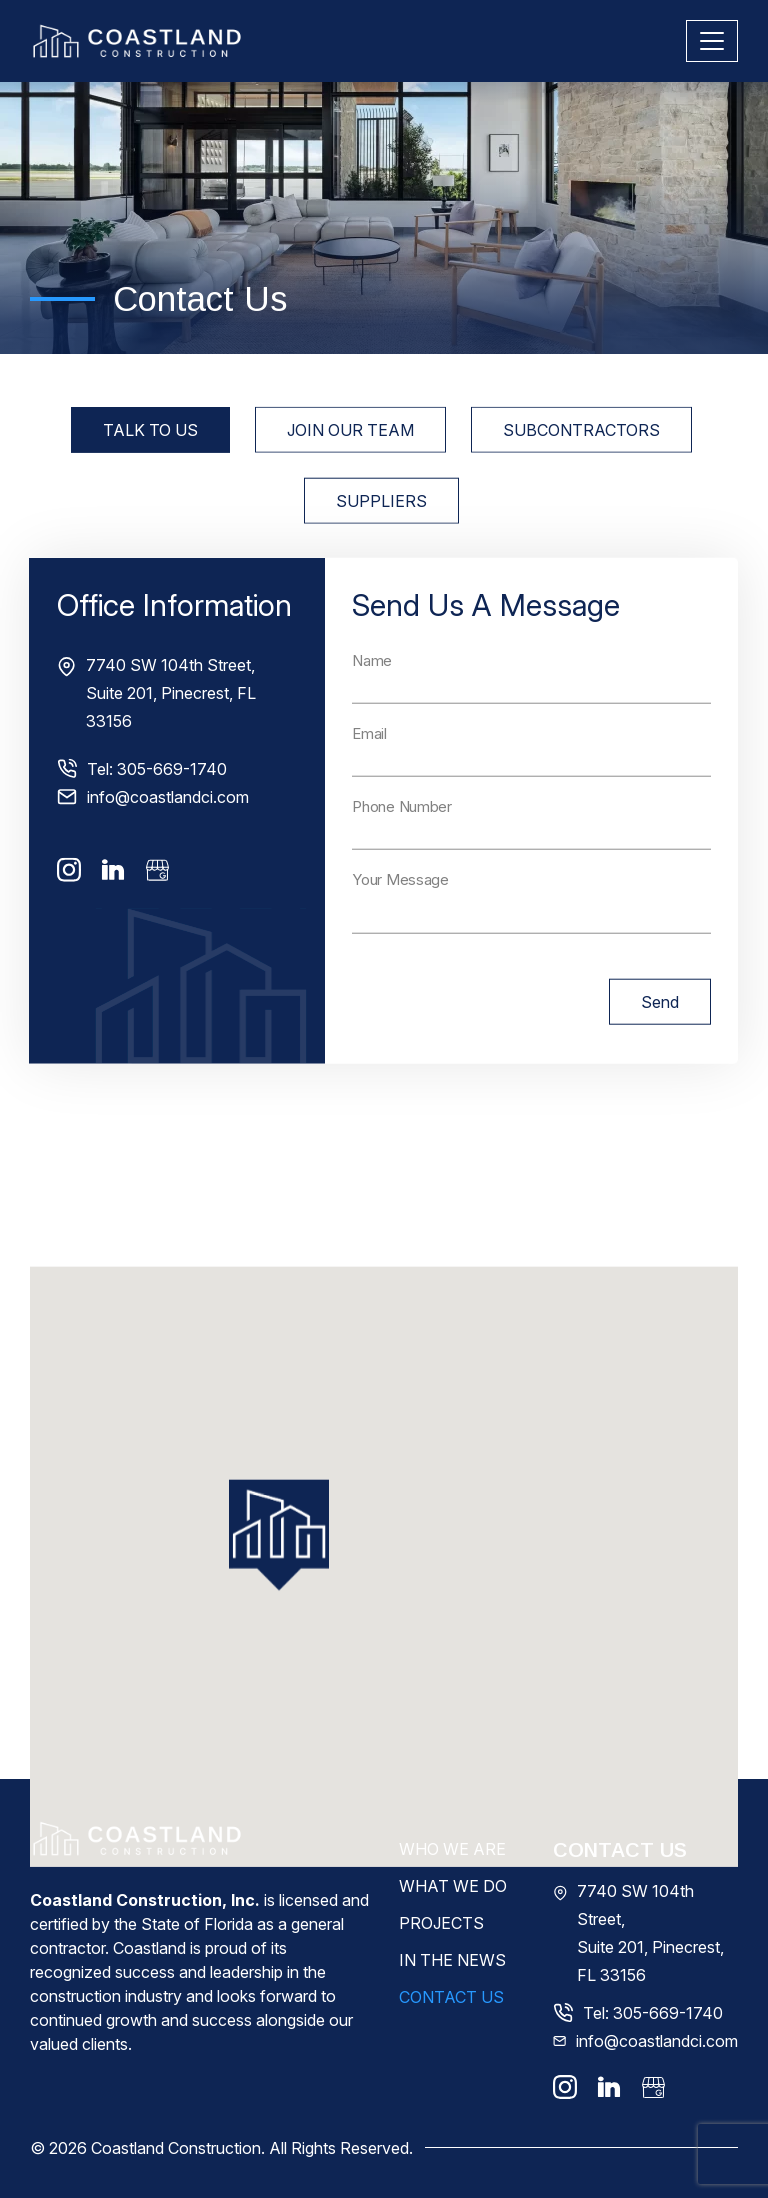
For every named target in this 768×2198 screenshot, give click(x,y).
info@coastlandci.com (168, 832)
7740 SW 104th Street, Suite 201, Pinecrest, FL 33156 (171, 728)
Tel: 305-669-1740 (157, 804)
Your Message (400, 914)
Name (372, 695)
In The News (452, 1960)
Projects (441, 1923)
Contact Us (451, 1997)
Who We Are (452, 1849)
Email (369, 768)
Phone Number (401, 841)
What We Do (453, 1886)
